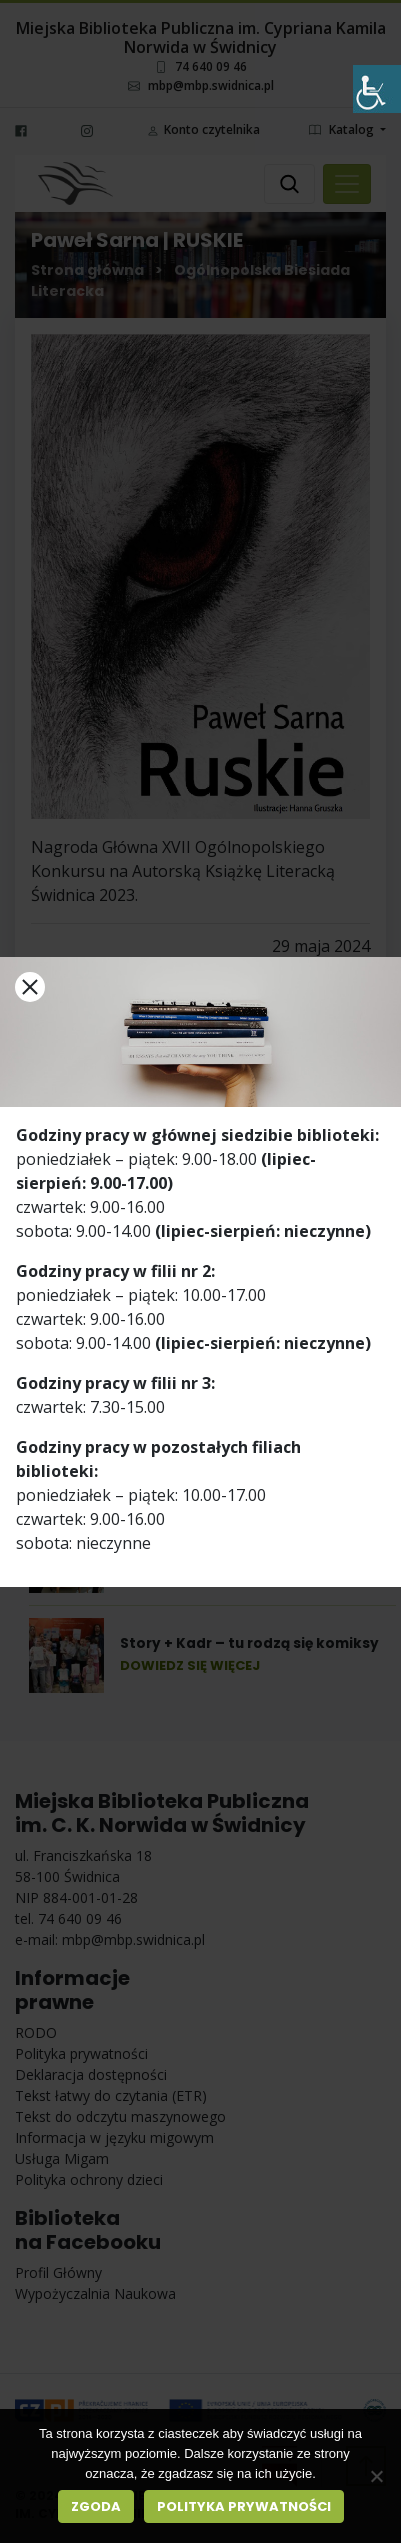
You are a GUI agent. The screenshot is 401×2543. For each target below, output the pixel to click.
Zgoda (96, 2506)
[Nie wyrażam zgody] (376, 2476)
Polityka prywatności (244, 2506)
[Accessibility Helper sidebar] (377, 89)
